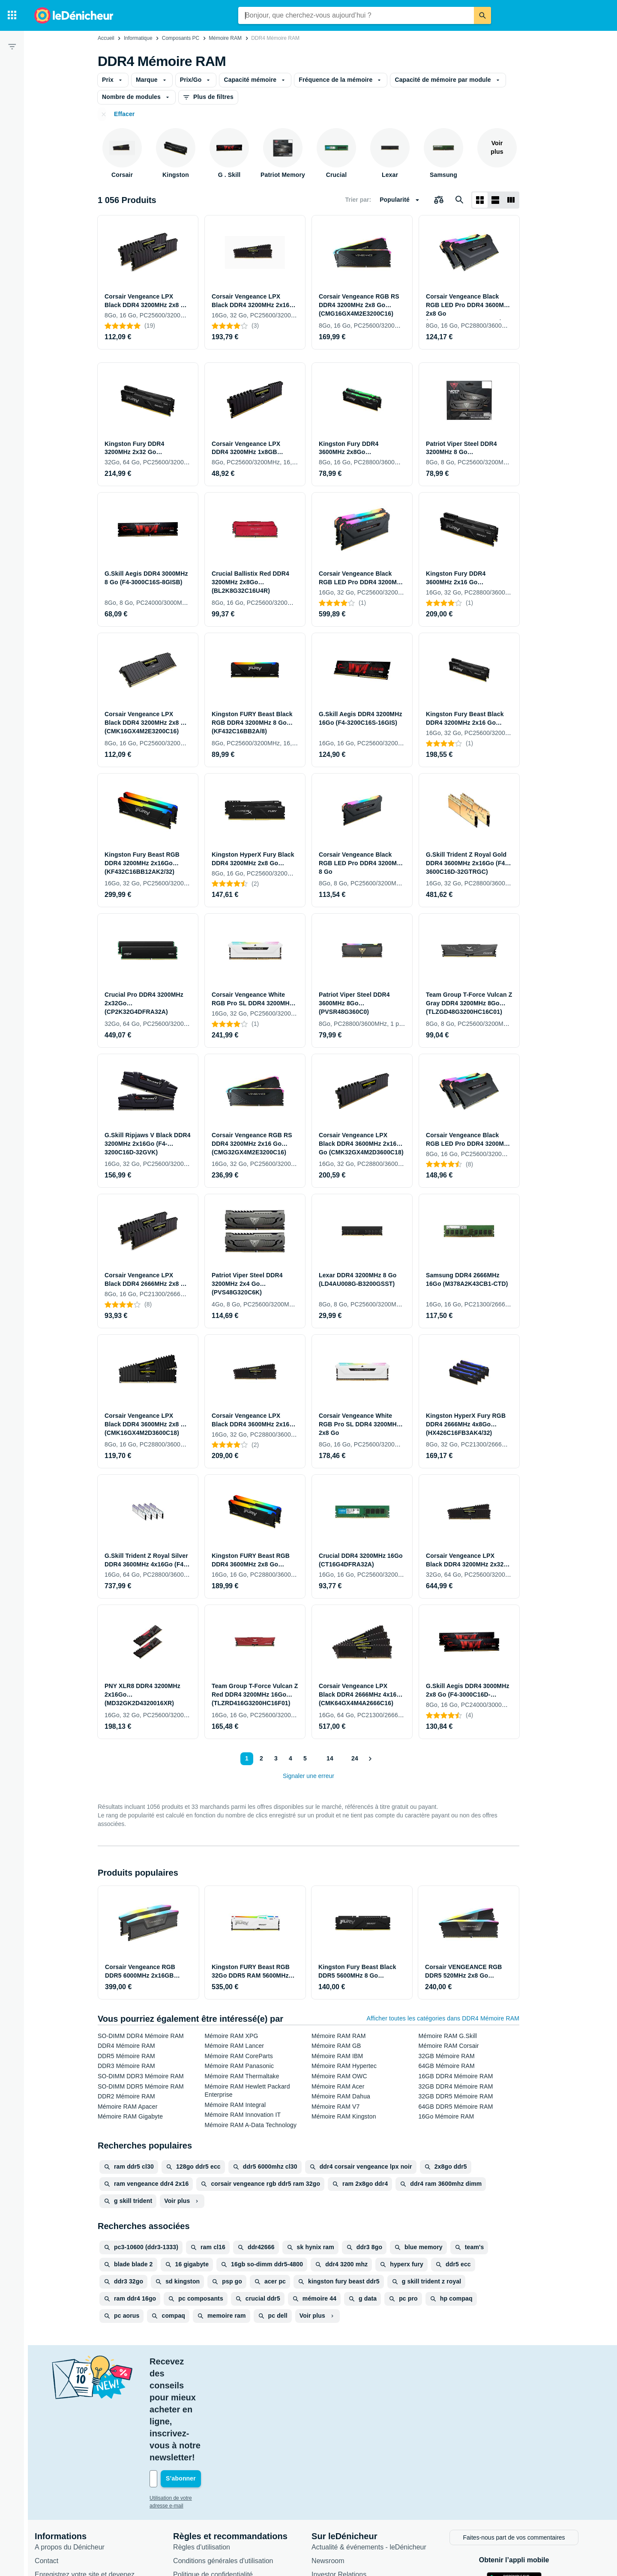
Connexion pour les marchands (84, 2501)
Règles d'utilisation (203, 2450)
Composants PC (180, 38)
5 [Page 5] (303, 1758)
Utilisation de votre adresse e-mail (190, 2402)
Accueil (106, 38)
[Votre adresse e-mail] (210, 2382)
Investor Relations (341, 2477)
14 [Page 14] (327, 1758)
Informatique (138, 38)
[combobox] (356, 15)
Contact (48, 2464)
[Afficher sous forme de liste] (495, 200)
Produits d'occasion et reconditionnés (370, 2518)
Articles (325, 2491)
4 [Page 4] (288, 1758)
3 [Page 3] (274, 1758)
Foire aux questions (67, 2515)
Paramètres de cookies (210, 2505)
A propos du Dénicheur (72, 2450)
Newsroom (330, 2464)
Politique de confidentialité (215, 2477)
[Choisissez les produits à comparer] (438, 200)
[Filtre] (12, 46)
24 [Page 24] (353, 1758)
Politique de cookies (205, 2491)
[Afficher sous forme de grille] (480, 200)
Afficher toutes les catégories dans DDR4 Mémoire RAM (443, 2018)
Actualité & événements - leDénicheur (371, 2450)
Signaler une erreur (308, 1775)
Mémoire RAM (225, 38)
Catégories (330, 2505)
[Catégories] (12, 15)
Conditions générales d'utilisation (225, 2464)
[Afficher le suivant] (370, 1758)
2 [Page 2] (259, 1758)
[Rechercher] (482, 15)
